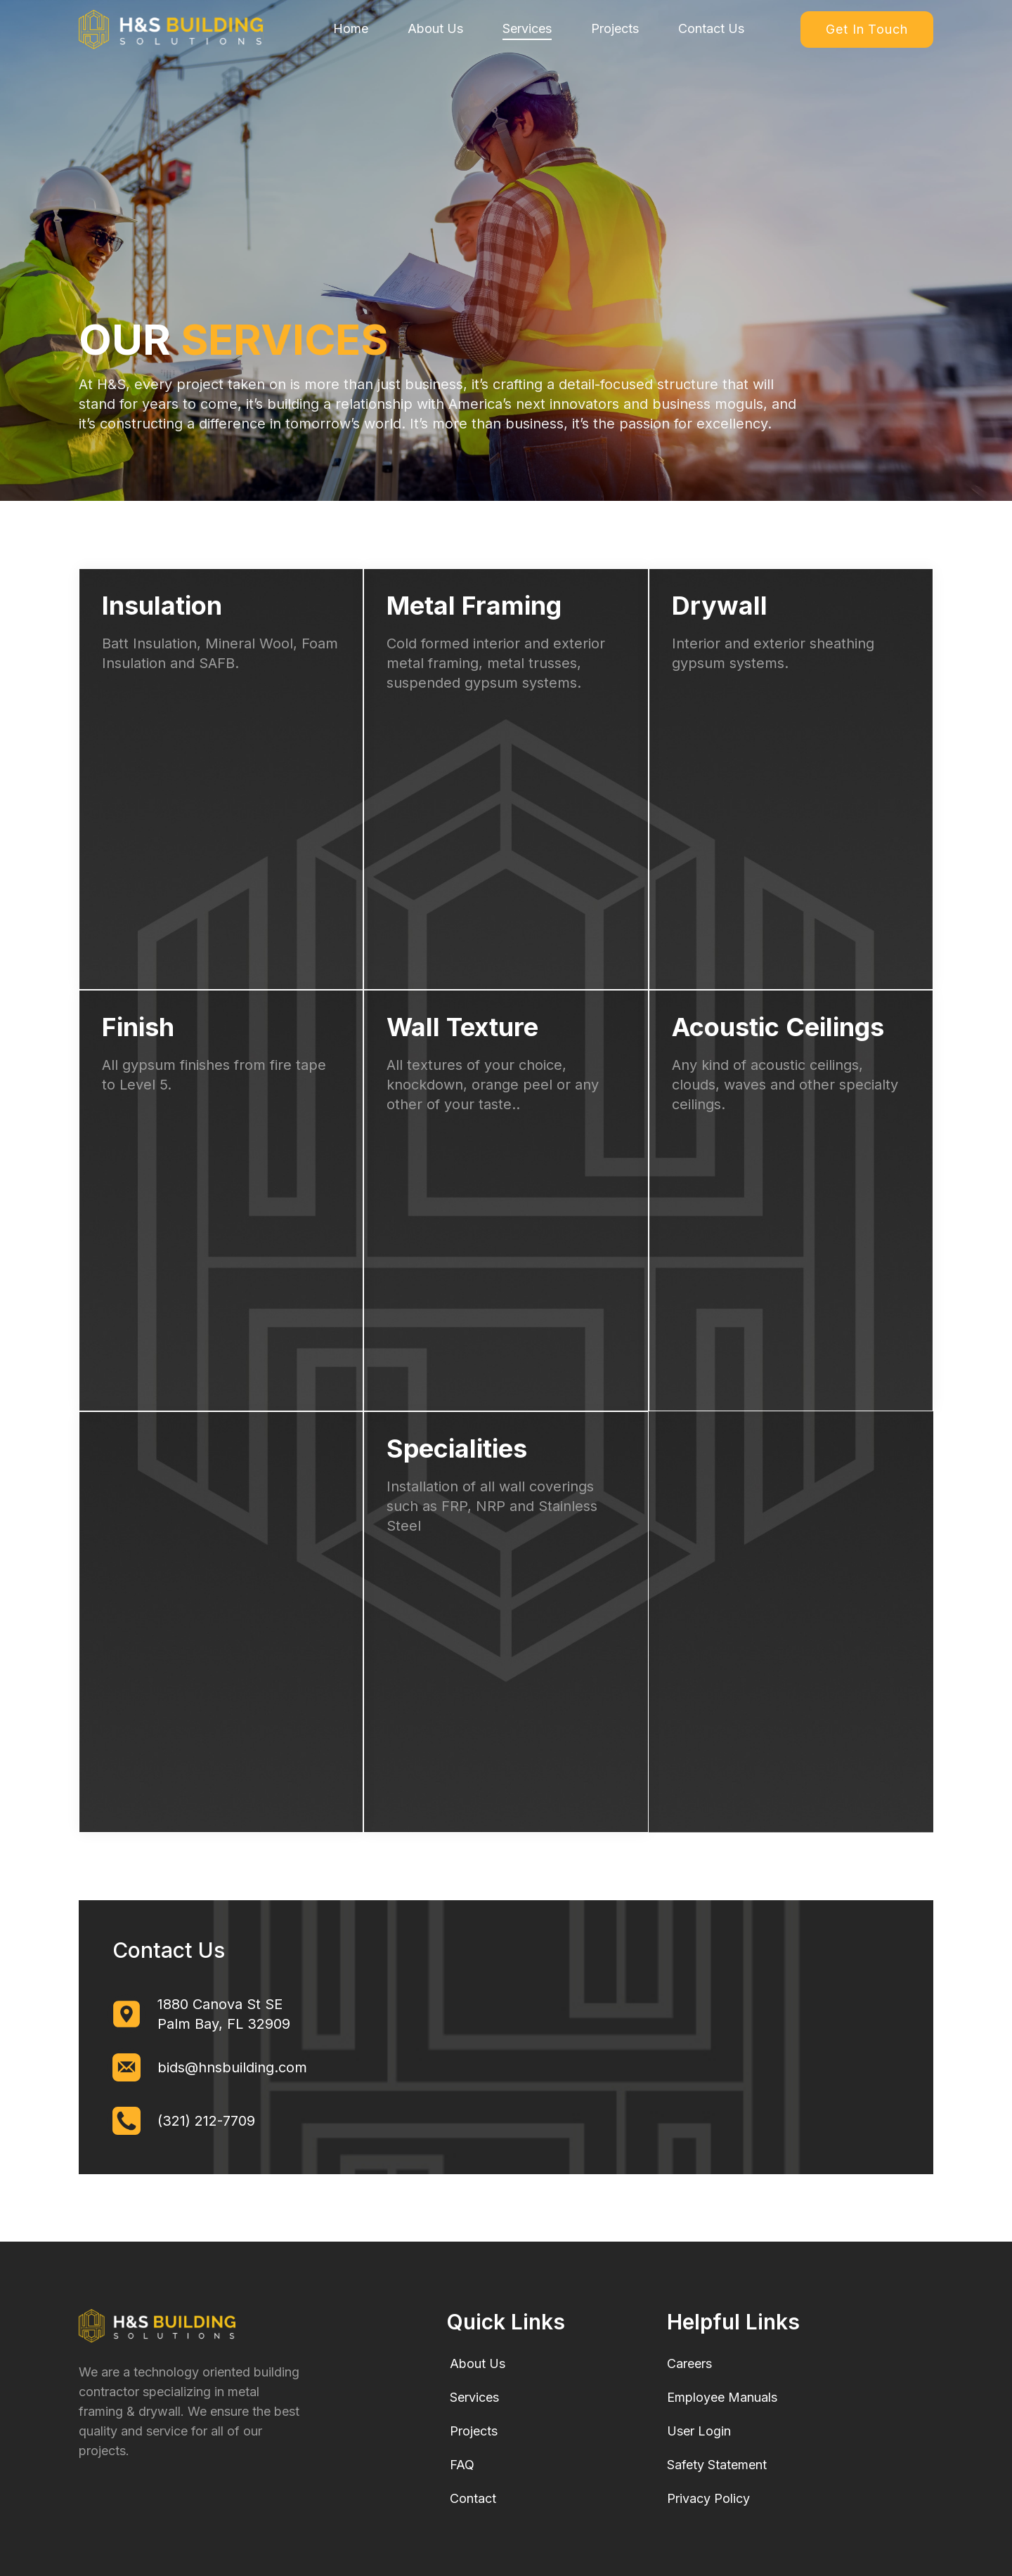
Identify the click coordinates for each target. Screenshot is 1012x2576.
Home (350, 28)
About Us (435, 28)
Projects (615, 28)
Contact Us (711, 28)
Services (527, 28)
